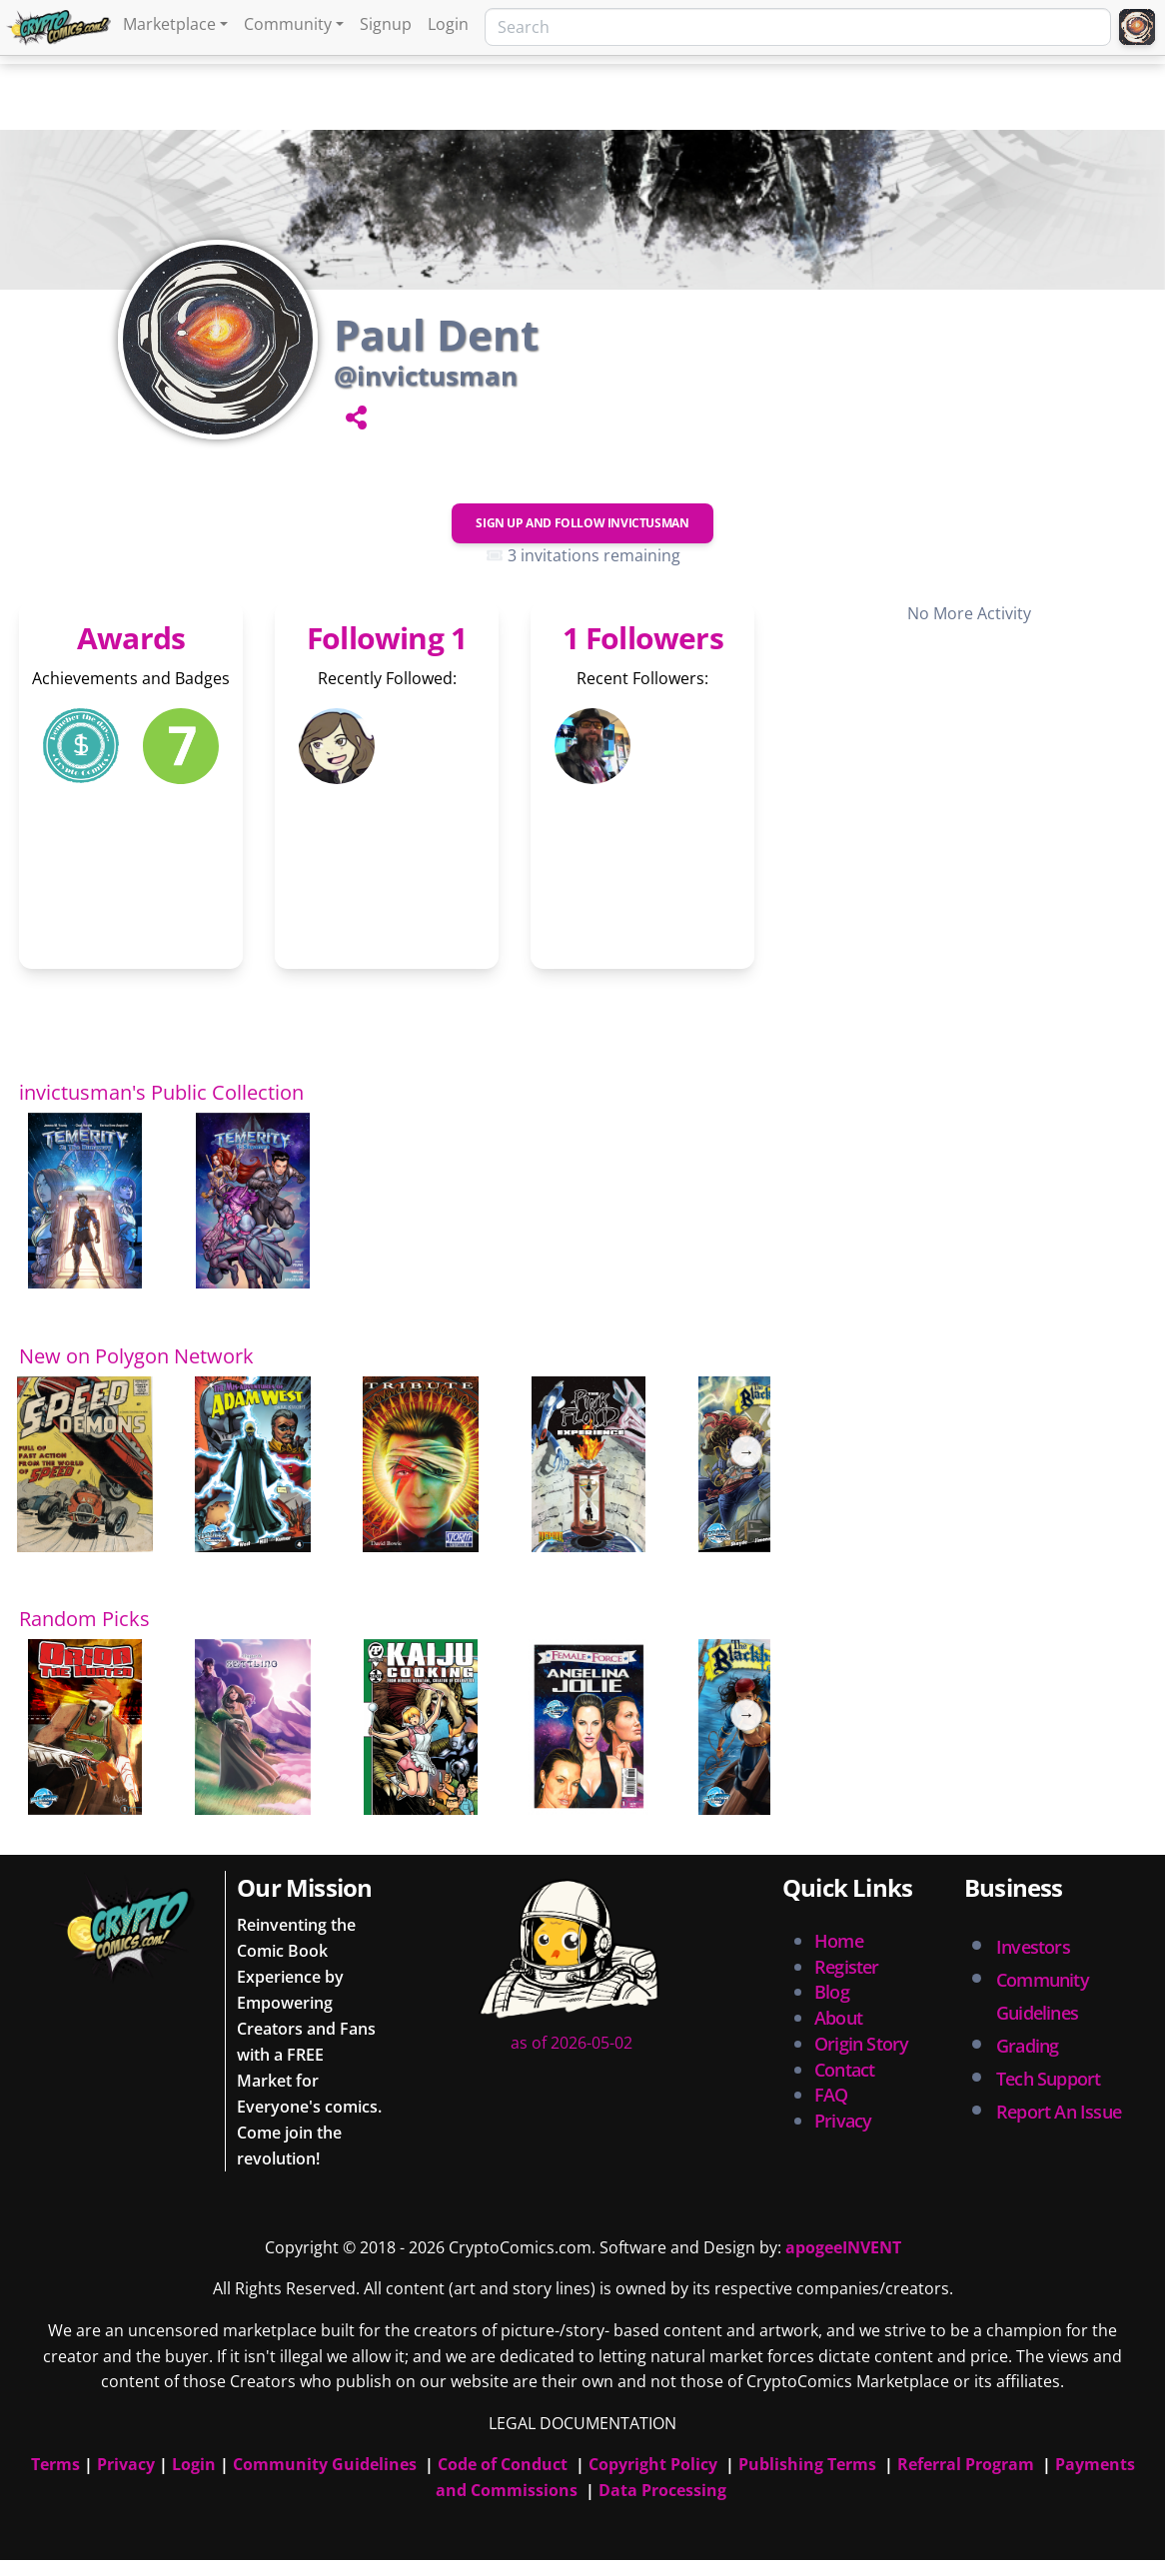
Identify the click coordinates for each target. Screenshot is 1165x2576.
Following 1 (387, 637)
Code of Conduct (503, 2464)
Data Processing (662, 2490)
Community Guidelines (325, 2464)
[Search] (798, 27)
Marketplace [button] (169, 24)
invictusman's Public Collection (161, 1092)
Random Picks (84, 1618)
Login (448, 24)
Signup (386, 24)
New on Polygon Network (136, 1355)
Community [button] (288, 24)
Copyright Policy (652, 2464)
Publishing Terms (807, 2464)
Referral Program (965, 2464)
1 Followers (643, 637)
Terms (55, 2464)
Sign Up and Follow (582, 522)
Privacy (842, 2121)
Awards (131, 637)
